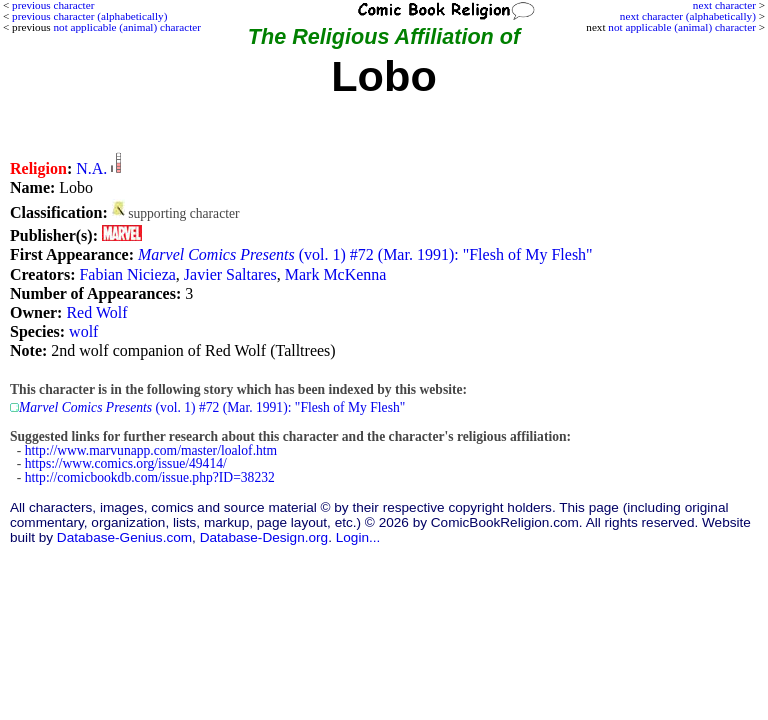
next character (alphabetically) (688, 16)
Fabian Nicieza (127, 274)
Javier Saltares (230, 274)
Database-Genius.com (124, 537)
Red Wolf (96, 312)
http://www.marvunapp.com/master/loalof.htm (151, 450)
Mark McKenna (336, 274)
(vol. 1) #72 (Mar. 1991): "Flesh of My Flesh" (365, 254)
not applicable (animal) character (682, 27)
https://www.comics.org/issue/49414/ (126, 463)
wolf (83, 331)
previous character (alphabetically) (89, 16)
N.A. (91, 168)
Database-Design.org (264, 537)
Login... (358, 537)
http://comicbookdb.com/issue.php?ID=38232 (150, 477)
